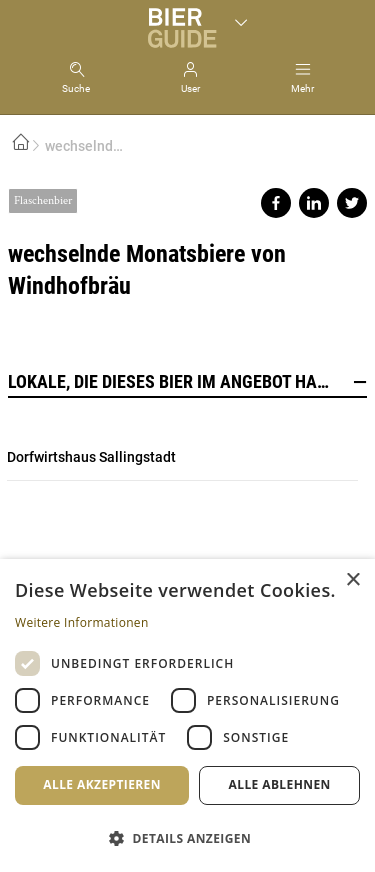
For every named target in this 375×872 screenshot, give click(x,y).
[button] (187, 837)
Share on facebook (276, 203)
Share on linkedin (314, 203)
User (190, 88)
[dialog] (187, 715)
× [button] (352, 580)
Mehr (302, 88)
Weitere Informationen (82, 622)
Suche (76, 88)
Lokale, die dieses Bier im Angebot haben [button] (187, 382)
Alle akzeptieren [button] (102, 784)
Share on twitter (352, 203)
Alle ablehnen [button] (280, 784)
